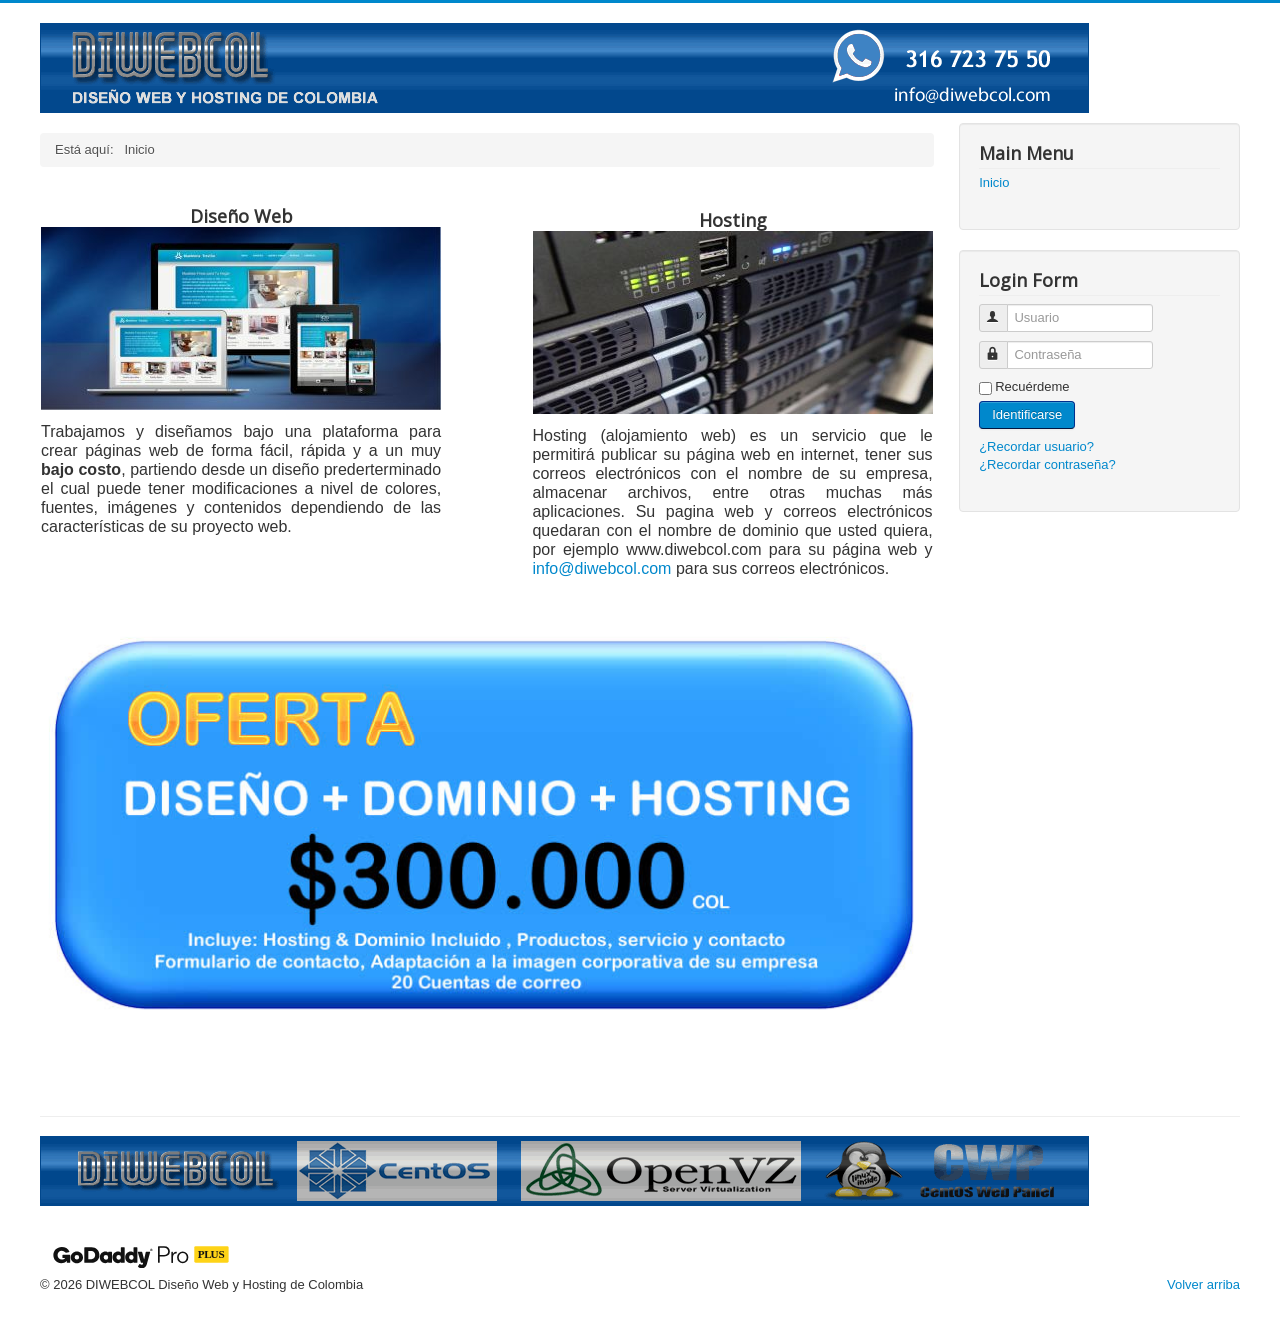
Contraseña (1002, 346)
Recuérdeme (1032, 386)
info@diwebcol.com (601, 568)
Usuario (1002, 309)
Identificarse (1027, 414)
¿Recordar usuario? (1036, 446)
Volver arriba (1203, 1284)
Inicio (994, 182)
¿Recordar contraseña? (1047, 464)
